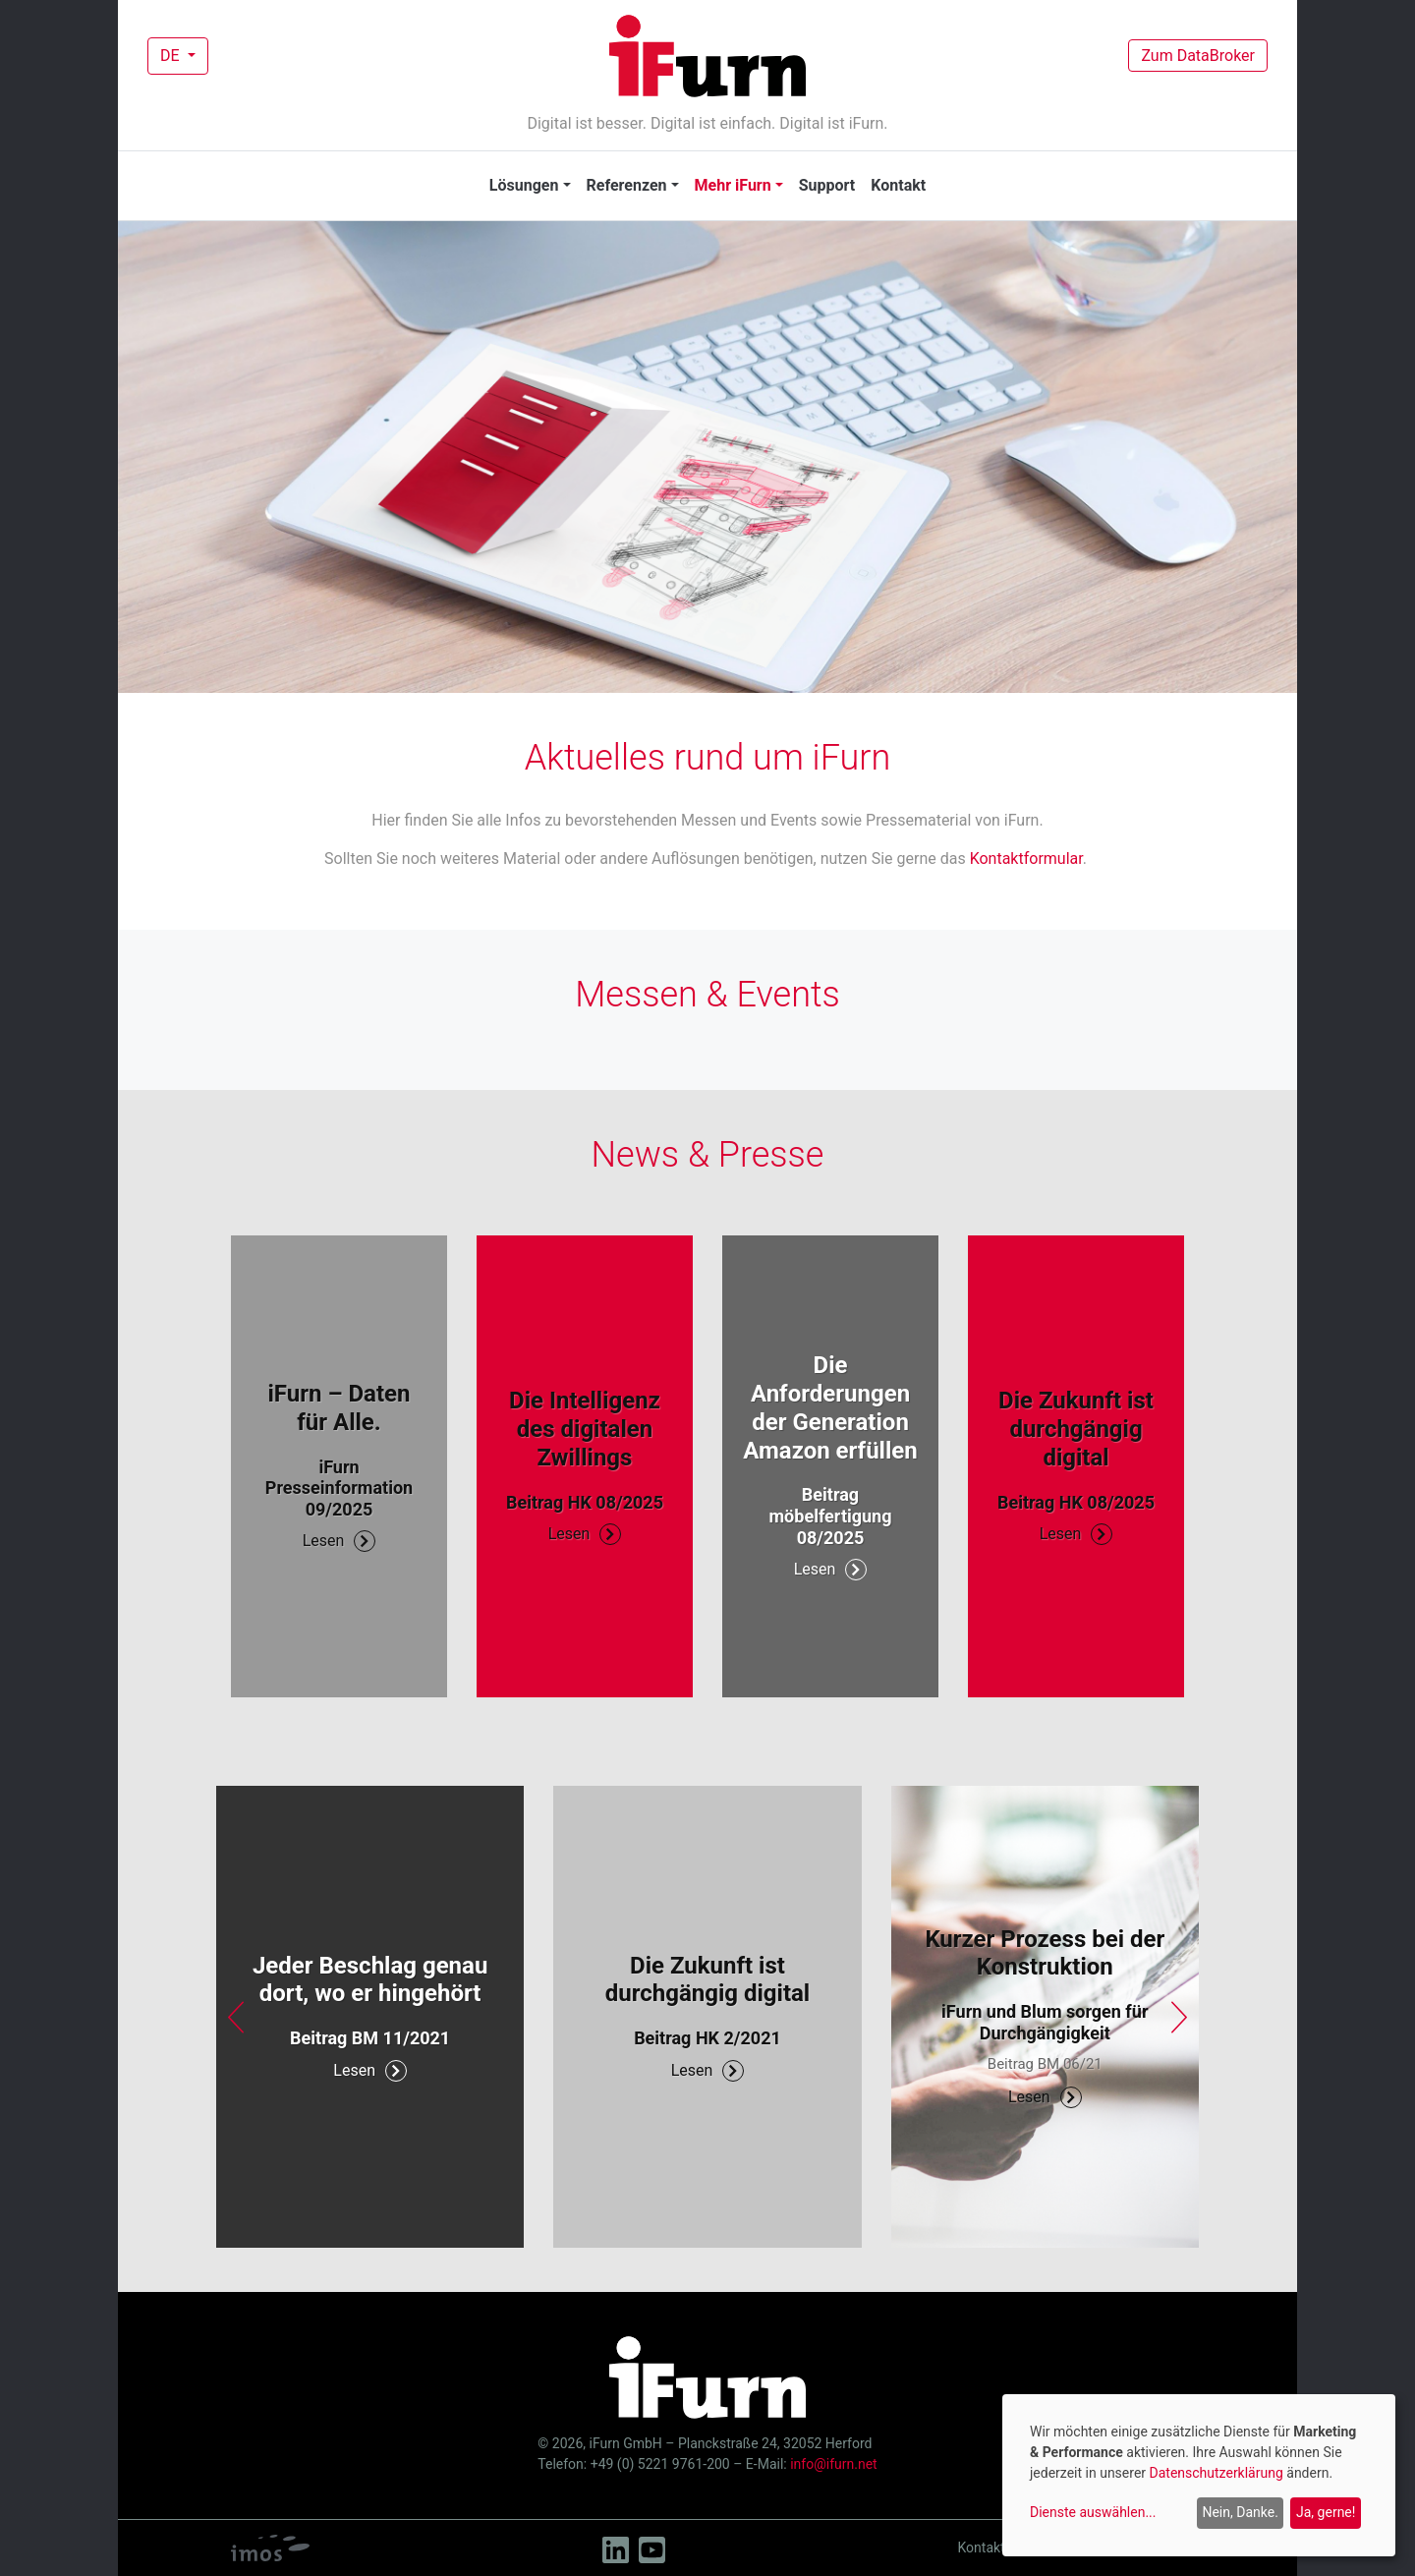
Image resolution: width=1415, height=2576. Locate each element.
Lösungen (524, 185)
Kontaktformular (1026, 858)
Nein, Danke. (1239, 2512)
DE (172, 55)
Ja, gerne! (1325, 2512)
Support (827, 185)
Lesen (339, 1541)
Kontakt (898, 185)
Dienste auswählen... (1093, 2512)
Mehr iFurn (733, 185)
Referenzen (627, 185)
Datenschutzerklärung (1216, 2473)
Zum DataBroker (1198, 55)
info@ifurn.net (833, 2464)
